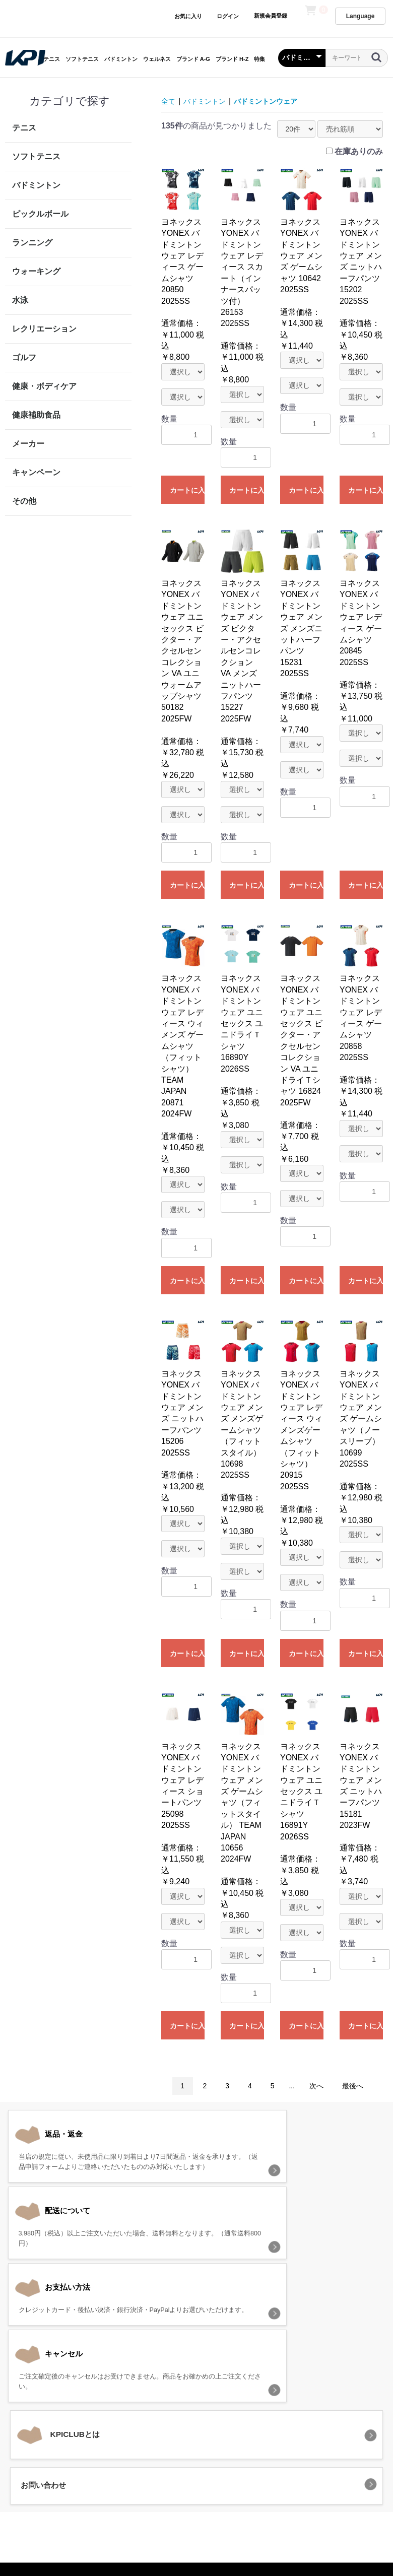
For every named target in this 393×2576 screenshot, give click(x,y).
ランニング (32, 242)
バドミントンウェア (278, 101)
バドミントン (121, 59)
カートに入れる (187, 490)
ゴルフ (24, 357)
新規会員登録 (270, 16)
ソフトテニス (82, 59)
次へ (316, 2086)
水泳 (20, 300)
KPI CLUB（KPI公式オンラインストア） (196, 2500)
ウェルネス (157, 59)
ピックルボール (40, 214)
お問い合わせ (321, 2456)
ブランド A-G (193, 59)
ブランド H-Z (232, 59)
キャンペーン (36, 472)
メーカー (28, 443)
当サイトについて (79, 2456)
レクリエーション (44, 328)
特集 (259, 59)
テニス (51, 59)
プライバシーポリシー (155, 2456)
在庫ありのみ (359, 151)
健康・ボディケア (44, 386)
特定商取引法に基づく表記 (245, 2456)
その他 (24, 501)
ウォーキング (36, 271)
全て (169, 101)
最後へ (352, 2086)
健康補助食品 (36, 415)
